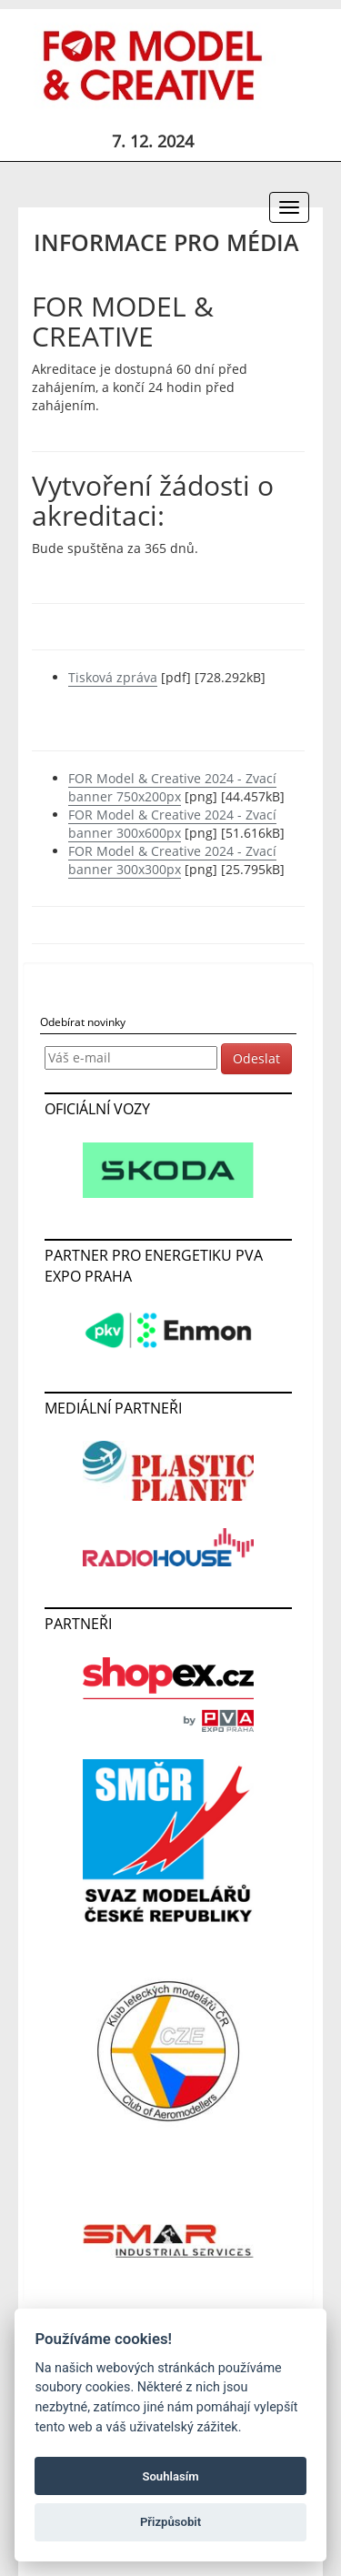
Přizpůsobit (170, 2522)
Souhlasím (170, 2476)
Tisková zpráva (112, 677)
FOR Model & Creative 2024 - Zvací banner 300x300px (172, 860)
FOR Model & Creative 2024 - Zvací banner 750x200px (172, 787)
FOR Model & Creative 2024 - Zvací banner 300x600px (172, 823)
